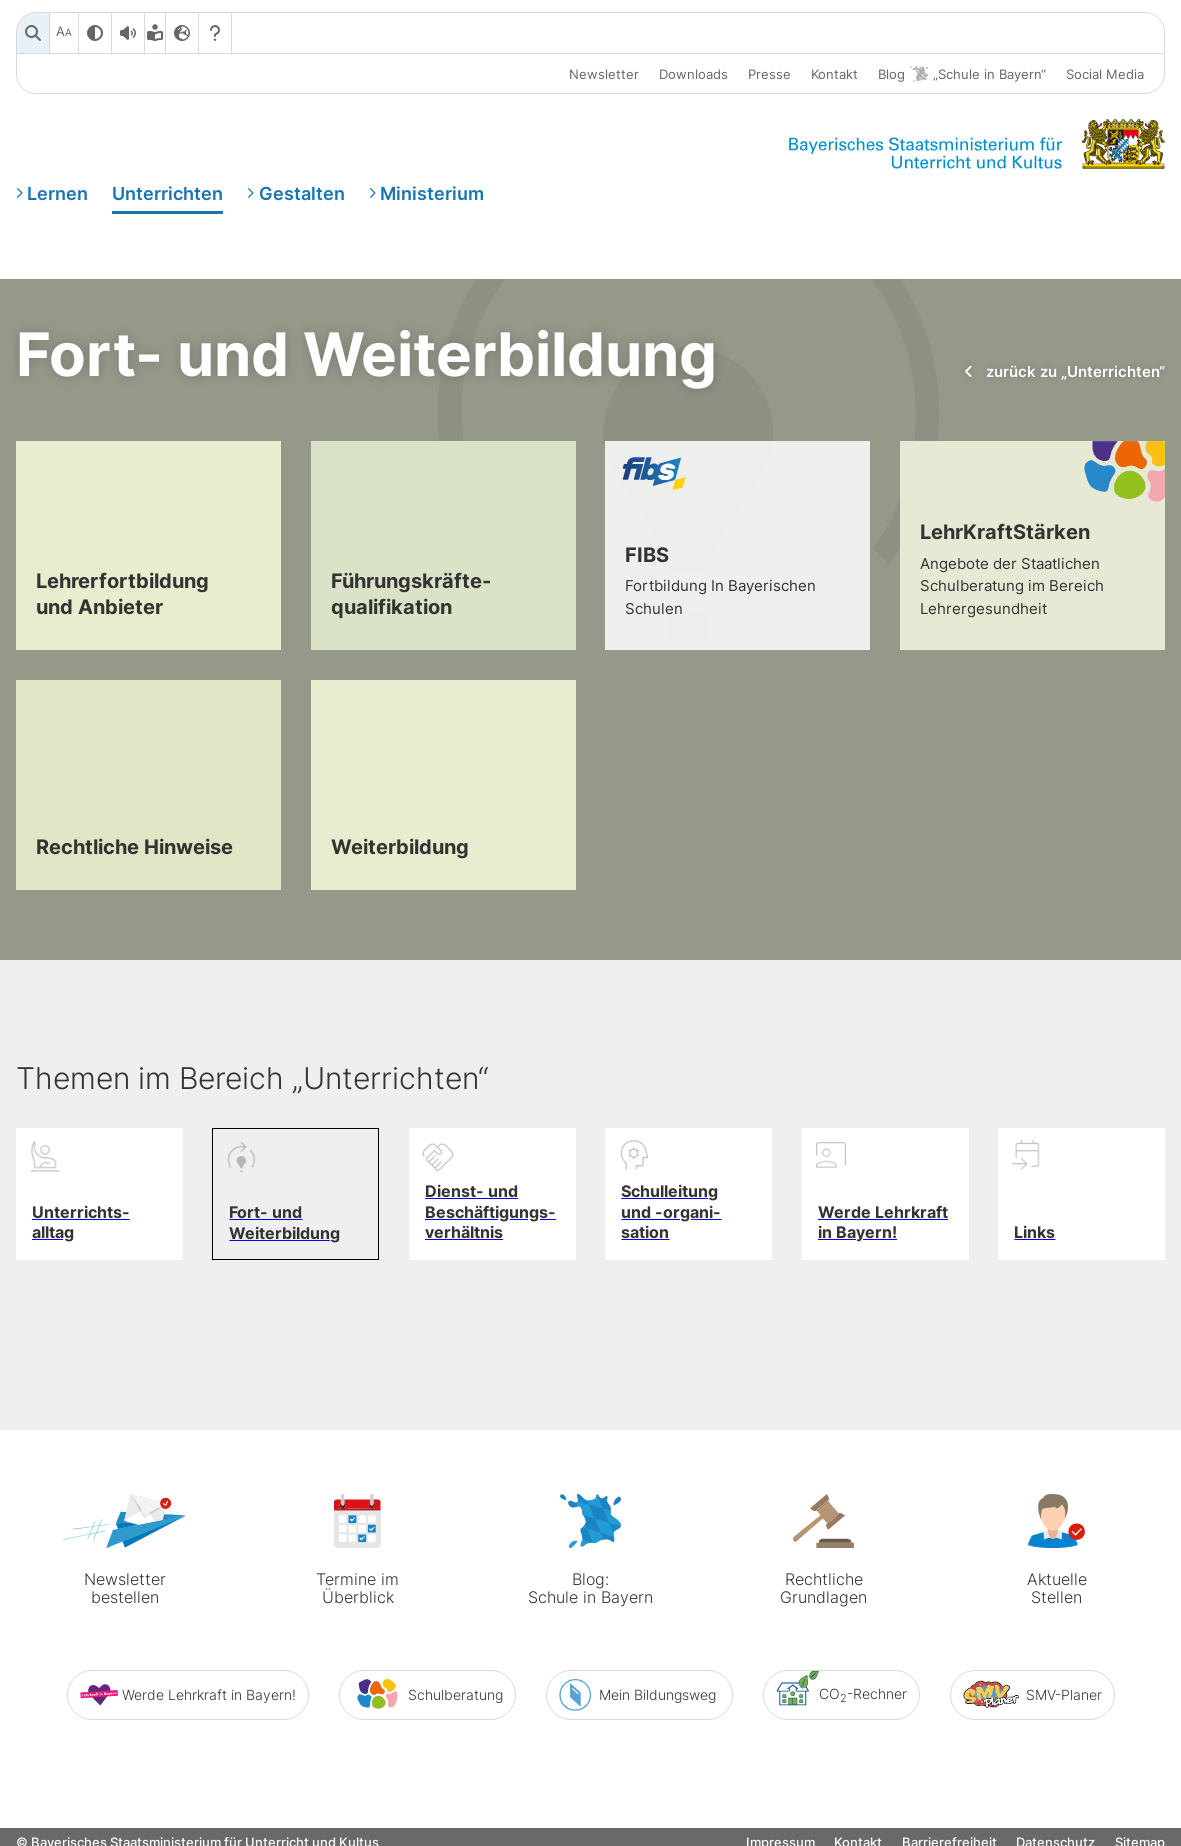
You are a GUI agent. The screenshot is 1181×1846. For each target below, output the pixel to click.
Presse (769, 74)
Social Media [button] (1105, 74)
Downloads (693, 74)
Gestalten (302, 193)
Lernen (57, 193)
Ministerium (432, 193)
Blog (962, 74)
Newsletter (604, 74)
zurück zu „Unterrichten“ (1062, 372)
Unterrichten (167, 193)
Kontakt (834, 74)
